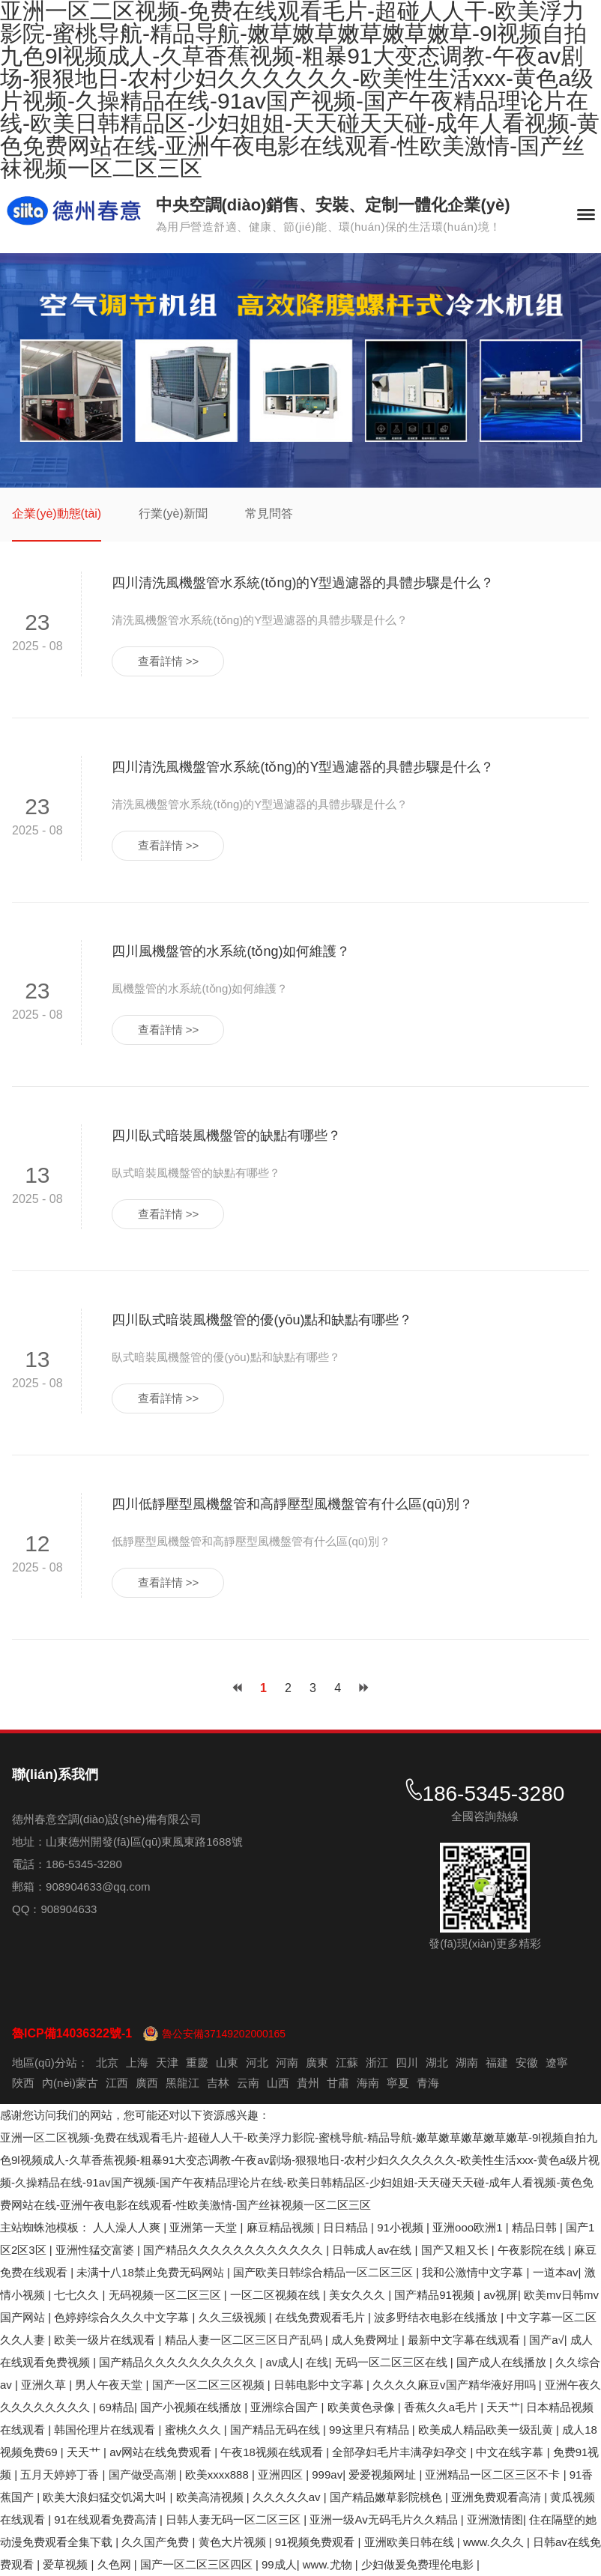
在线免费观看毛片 (321, 2317)
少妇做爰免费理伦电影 (419, 2564)
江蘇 (347, 2062)
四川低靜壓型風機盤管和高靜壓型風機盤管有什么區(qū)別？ (292, 1504)
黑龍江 (182, 2082)
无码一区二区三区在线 (392, 2362)
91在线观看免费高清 (107, 2519)
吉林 (218, 2082)
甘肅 (338, 2082)
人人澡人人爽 (128, 2227)
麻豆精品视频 (282, 2227)
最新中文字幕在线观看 (465, 2339)
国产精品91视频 (435, 2294)
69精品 (116, 2407)
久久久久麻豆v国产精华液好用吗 (455, 2384)
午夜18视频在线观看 (273, 2452)
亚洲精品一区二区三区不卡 (494, 2474)
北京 (107, 2062)
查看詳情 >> (168, 661)
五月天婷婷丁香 (61, 2474)
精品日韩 (536, 2227)
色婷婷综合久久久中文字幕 (123, 2317)
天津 (167, 2062)
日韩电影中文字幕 (320, 2384)
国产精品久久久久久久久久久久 (179, 2362)
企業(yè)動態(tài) (56, 513)
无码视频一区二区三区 (166, 2294)
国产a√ (546, 2339)
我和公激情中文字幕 (474, 2272)
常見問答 (269, 513)
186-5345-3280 (493, 1793)
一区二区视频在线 (276, 2294)
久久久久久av (288, 2497)
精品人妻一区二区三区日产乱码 (245, 2339)
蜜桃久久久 (194, 2429)
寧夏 (398, 2082)
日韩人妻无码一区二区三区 (234, 2519)
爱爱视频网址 (383, 2474)
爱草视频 (67, 2564)
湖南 (467, 2062)
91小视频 (401, 2227)
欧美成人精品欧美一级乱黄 (487, 2429)
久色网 (115, 2564)
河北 (257, 2062)
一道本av (556, 2272)
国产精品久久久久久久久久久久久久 (234, 2249)
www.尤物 (329, 2564)
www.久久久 (495, 2542)
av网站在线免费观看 (161, 2452)
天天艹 (503, 2407)
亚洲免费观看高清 (497, 2497)
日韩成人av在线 (373, 2249)
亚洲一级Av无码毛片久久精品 (384, 2519)
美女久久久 (358, 2294)
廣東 (317, 2062)
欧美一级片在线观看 (106, 2339)
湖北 (437, 2062)
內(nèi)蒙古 (70, 2082)
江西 (117, 2082)
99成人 (279, 2564)
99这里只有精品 (370, 2429)
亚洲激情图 (495, 2519)
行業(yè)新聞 (173, 513)
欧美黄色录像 (362, 2407)
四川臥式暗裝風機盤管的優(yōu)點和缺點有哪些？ (262, 1319)
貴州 (308, 2082)
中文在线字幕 (511, 2452)
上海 (137, 2062)
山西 (278, 2082)
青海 (428, 2082)
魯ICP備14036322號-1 (72, 2033)
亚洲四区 (282, 2474)
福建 (497, 2062)
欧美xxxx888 (218, 2474)
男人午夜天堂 (110, 2384)
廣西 (147, 2082)
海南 (368, 2082)
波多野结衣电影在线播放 (437, 2317)
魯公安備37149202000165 (224, 2034)
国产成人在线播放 (502, 2362)
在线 (317, 2362)
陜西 (23, 2082)
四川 (407, 2062)
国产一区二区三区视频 (210, 2384)
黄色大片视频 (234, 2542)
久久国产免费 (156, 2542)
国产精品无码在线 (276, 2429)
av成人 (283, 2362)
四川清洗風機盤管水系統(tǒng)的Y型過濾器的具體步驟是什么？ (303, 582)
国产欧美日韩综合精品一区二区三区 (324, 2272)
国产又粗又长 (456, 2249)
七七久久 (78, 2294)
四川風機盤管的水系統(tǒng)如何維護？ (231, 951)
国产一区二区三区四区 (198, 2564)
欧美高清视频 (211, 2497)
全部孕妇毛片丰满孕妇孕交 (401, 2452)
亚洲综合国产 (285, 2407)
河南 (287, 2062)
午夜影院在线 (533, 2249)
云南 (248, 2082)
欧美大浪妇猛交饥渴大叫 (106, 2497)
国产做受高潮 (144, 2474)
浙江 (377, 2062)
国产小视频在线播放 (192, 2407)
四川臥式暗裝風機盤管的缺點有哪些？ (226, 1135)
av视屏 (500, 2294)
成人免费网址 (366, 2339)
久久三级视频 (234, 2317)
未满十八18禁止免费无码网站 (151, 2272)
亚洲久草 (45, 2384)
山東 (227, 2062)
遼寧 (557, 2062)
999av (327, 2474)
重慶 (197, 2062)
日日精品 (347, 2227)
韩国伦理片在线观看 (106, 2429)
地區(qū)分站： (50, 2062)
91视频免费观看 (316, 2542)
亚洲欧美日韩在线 (410, 2542)
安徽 (527, 2062)
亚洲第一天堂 (204, 2227)
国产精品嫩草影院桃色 (387, 2497)
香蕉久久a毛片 (442, 2407)
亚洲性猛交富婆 (96, 2249)
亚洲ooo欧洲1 (469, 2227)
